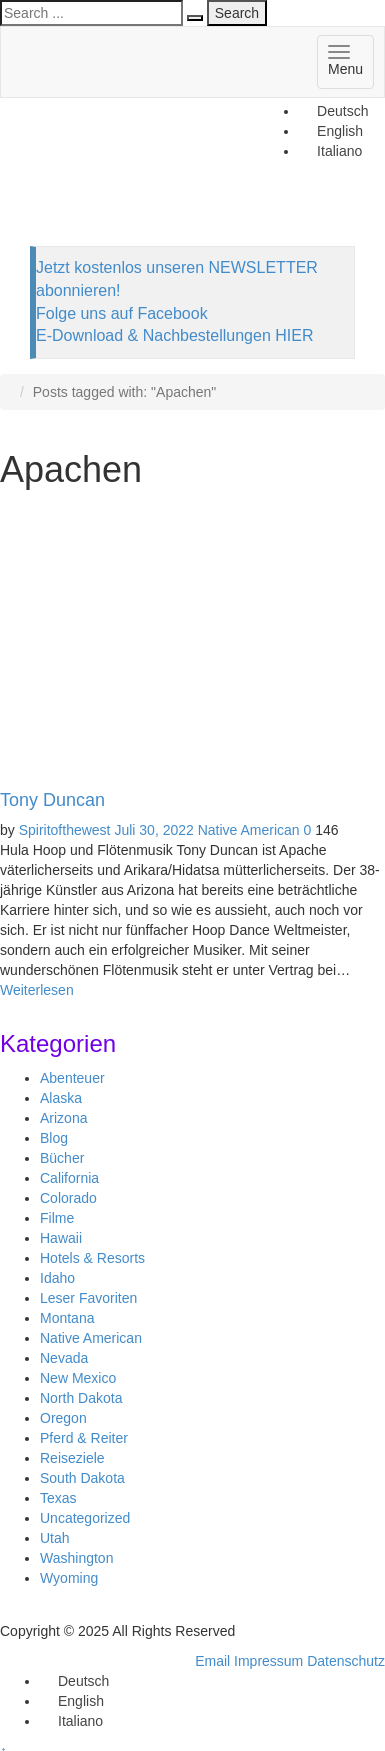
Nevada (64, 1358)
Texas (58, 1498)
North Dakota (81, 1398)
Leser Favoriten (88, 1298)
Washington (76, 1558)
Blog (54, 1138)
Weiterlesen (37, 990)
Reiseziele (72, 1458)
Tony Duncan (52, 800)
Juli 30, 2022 (153, 830)
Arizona (63, 1118)
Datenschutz (346, 1661)
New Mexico (78, 1378)
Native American (249, 830)
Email (212, 1661)
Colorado (68, 1198)
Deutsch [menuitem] (342, 111)
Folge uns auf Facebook (122, 313)
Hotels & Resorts (92, 1258)
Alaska (61, 1098)
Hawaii (61, 1238)
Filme (57, 1218)
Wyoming (69, 1578)
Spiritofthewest (65, 830)
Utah (55, 1538)
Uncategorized (85, 1518)
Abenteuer (72, 1078)
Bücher (62, 1158)
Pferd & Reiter (84, 1438)
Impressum (268, 1661)
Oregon (63, 1418)
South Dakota (82, 1478)
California (69, 1178)
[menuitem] (333, 111)
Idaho (57, 1278)
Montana (67, 1318)
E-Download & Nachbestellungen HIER (174, 335)
